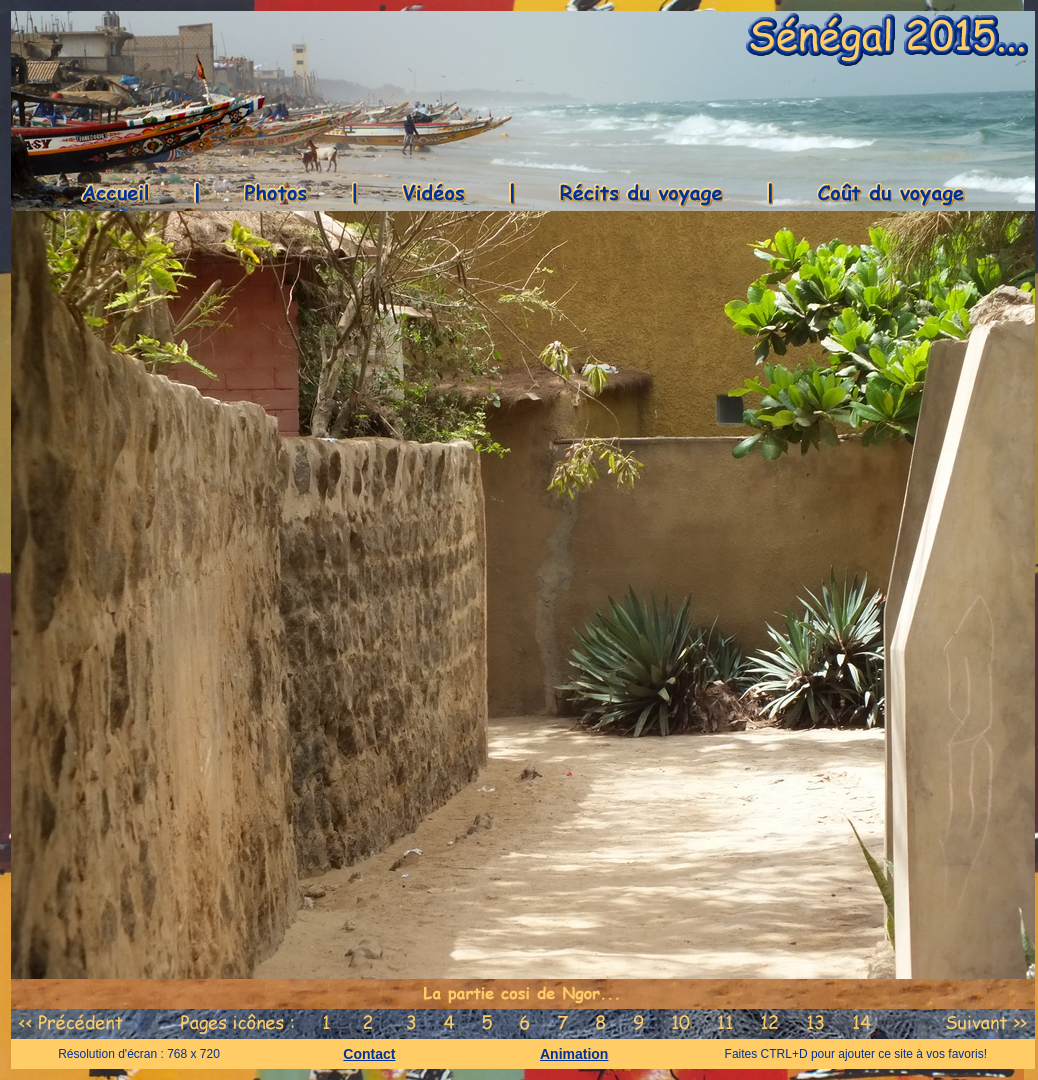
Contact (369, 1054)
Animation (574, 1054)
